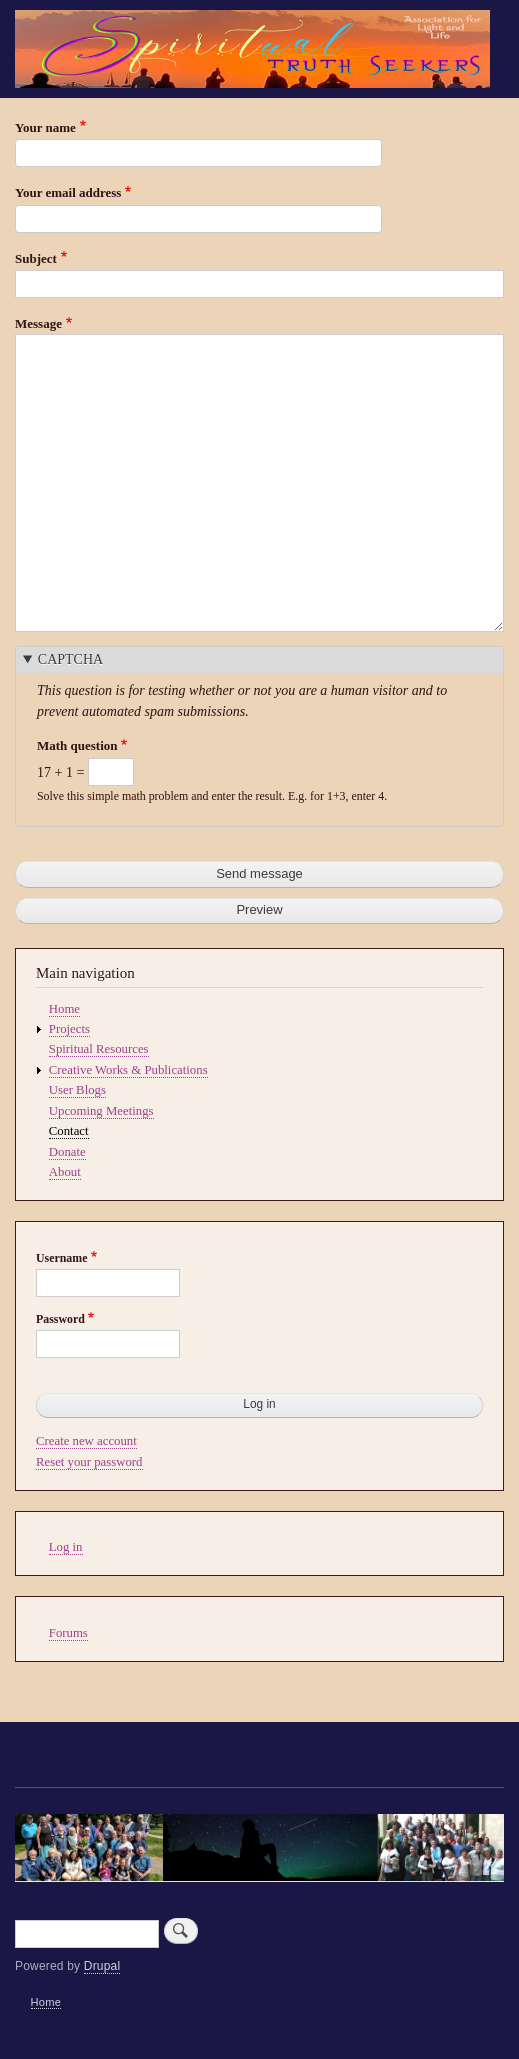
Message (38, 323)
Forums (68, 1633)
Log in (66, 1547)
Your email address (68, 192)
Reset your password (89, 1462)
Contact (69, 1131)
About (65, 1172)
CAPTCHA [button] (70, 659)
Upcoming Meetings (101, 1111)
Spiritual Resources (99, 1049)
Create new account (86, 1441)
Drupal (102, 1966)
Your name (45, 127)
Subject (36, 258)
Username (61, 1258)
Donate (67, 1152)
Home (64, 1009)
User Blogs (77, 1090)
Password (60, 1319)
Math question (77, 745)
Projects (69, 1029)
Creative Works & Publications (128, 1070)
